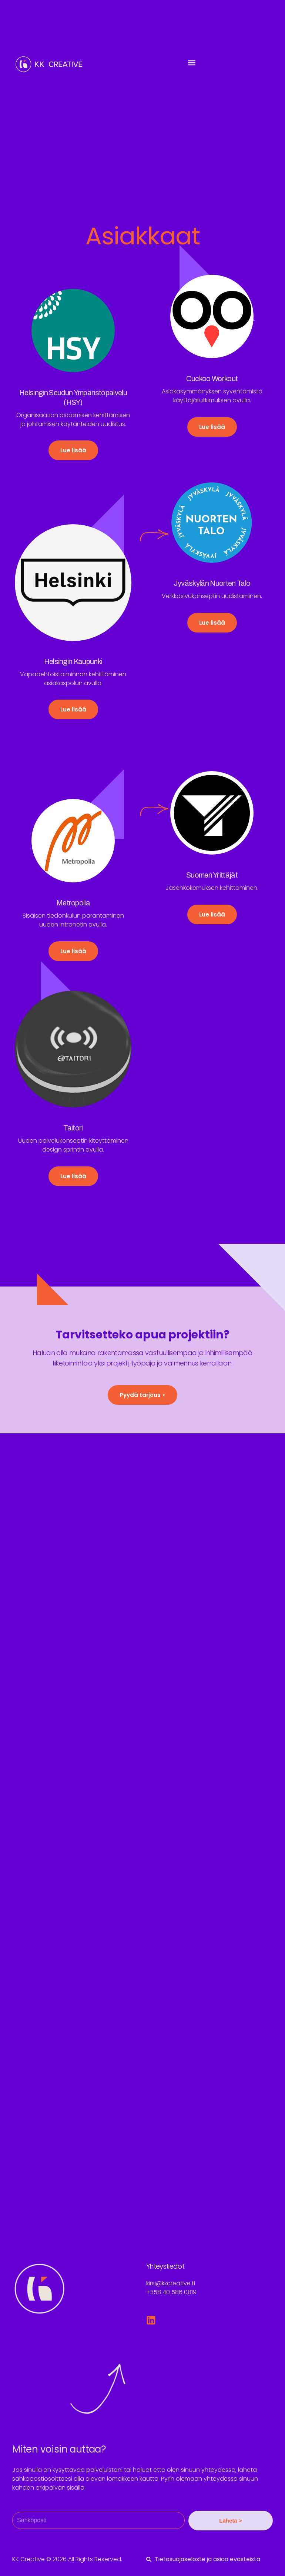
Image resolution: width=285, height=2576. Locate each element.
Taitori (73, 1128)
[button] (191, 62)
